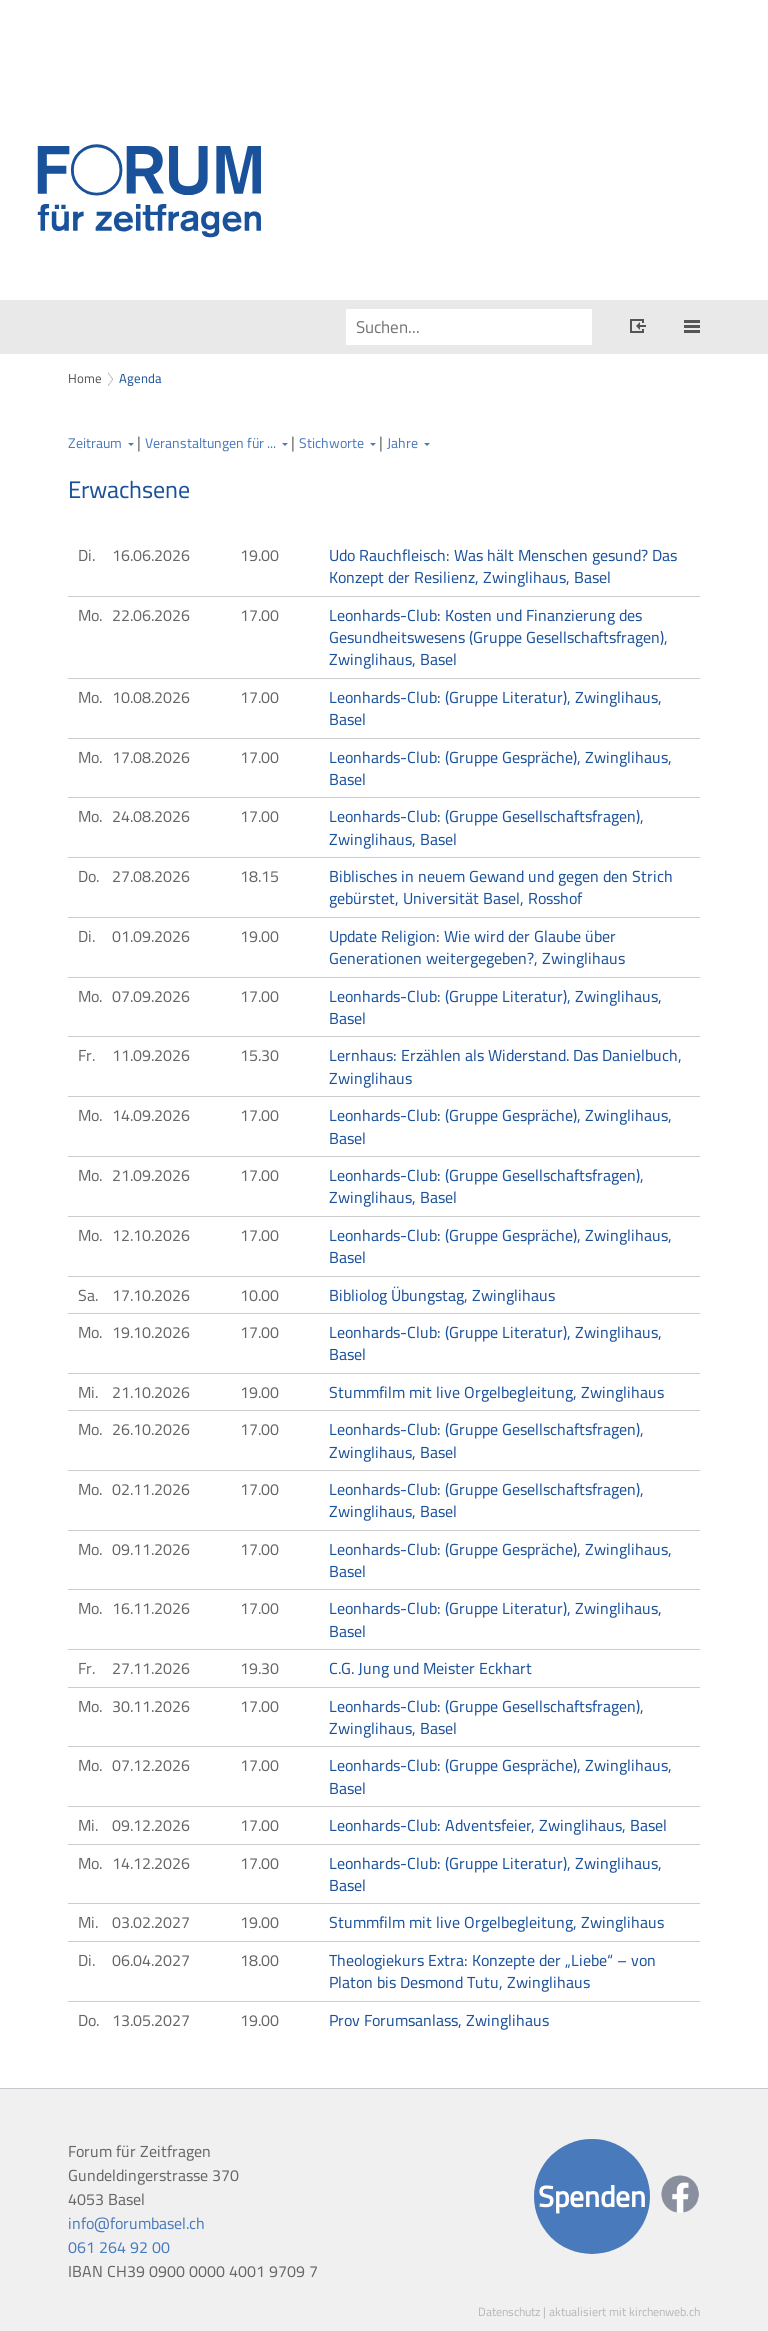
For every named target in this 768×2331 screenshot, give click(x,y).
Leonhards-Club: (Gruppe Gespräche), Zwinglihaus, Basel (500, 768)
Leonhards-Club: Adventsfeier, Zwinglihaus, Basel (498, 1825)
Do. (88, 876)
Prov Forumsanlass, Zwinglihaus (439, 2020)
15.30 (259, 1055)
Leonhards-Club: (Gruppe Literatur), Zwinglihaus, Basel (495, 708)
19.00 (259, 555)
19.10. (151, 1332)
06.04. (151, 1960)
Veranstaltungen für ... (210, 443)
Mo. (90, 615)
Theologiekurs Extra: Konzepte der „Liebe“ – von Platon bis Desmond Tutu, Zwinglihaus (492, 1971)
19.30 (259, 1668)
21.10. (151, 1392)
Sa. (88, 1295)
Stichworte (331, 443)
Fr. (86, 1055)
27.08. (151, 876)
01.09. (151, 936)
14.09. (151, 1115)
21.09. (151, 1175)
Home (85, 378)
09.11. (151, 1549)
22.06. (151, 615)
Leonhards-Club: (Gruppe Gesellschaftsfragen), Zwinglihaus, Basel (486, 827)
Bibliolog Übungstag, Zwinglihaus (442, 1295)
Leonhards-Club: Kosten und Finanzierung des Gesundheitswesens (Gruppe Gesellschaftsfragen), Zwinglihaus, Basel (498, 637)
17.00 (259, 615)
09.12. (151, 1825)
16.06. (151, 555)
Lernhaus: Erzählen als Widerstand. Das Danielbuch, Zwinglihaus (505, 1066)
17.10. (151, 1295)
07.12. (151, 1765)
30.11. (151, 1706)
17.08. (151, 757)
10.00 (259, 1295)
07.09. (151, 996)
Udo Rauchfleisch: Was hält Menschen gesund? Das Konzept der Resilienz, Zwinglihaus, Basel (503, 566)
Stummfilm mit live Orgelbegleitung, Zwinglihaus (496, 1392)
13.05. (151, 2020)
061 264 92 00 (119, 2247)
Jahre (402, 443)
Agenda (140, 378)
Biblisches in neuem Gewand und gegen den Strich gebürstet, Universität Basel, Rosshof (501, 887)
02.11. (151, 1489)
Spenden (592, 2196)
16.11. (151, 1608)
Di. (86, 555)
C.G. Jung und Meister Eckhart (430, 1668)
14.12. (151, 1863)
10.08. (151, 697)
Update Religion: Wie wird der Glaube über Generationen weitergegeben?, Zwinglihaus (477, 947)
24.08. (151, 816)
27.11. (151, 1668)
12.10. (151, 1235)
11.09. (151, 1055)
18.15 (259, 876)
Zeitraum (95, 443)
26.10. (151, 1429)
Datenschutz (509, 2311)
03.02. (151, 1922)
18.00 (259, 1960)
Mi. (88, 1392)
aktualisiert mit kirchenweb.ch (624, 2311)
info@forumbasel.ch (136, 2223)
